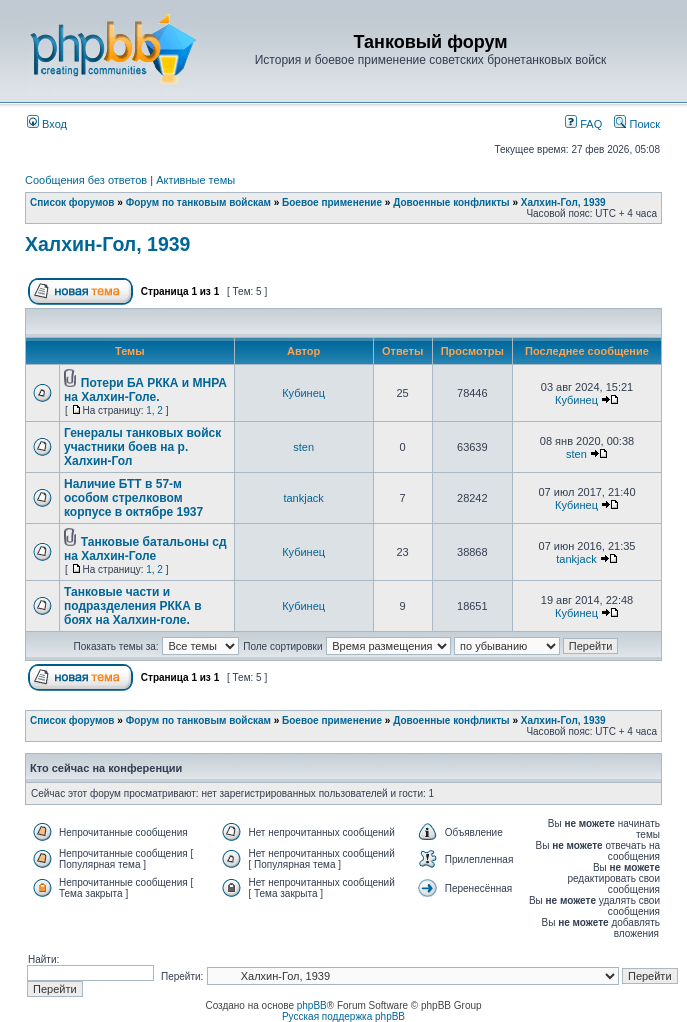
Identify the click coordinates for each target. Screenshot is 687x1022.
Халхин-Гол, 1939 (563, 202)
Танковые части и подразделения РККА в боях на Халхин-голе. (133, 606)
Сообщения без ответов (86, 180)
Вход (47, 124)
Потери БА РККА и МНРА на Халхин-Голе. (145, 390)
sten (303, 447)
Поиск (637, 124)
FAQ (583, 124)
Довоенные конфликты (451, 202)
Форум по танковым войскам (198, 202)
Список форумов (72, 202)
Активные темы (195, 180)
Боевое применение (332, 202)
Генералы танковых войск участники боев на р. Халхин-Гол (142, 447)
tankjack (303, 498)
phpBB (312, 1005)
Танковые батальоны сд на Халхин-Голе (145, 549)
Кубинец (303, 393)
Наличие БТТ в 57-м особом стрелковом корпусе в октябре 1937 (133, 498)
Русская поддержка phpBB (343, 1016)
